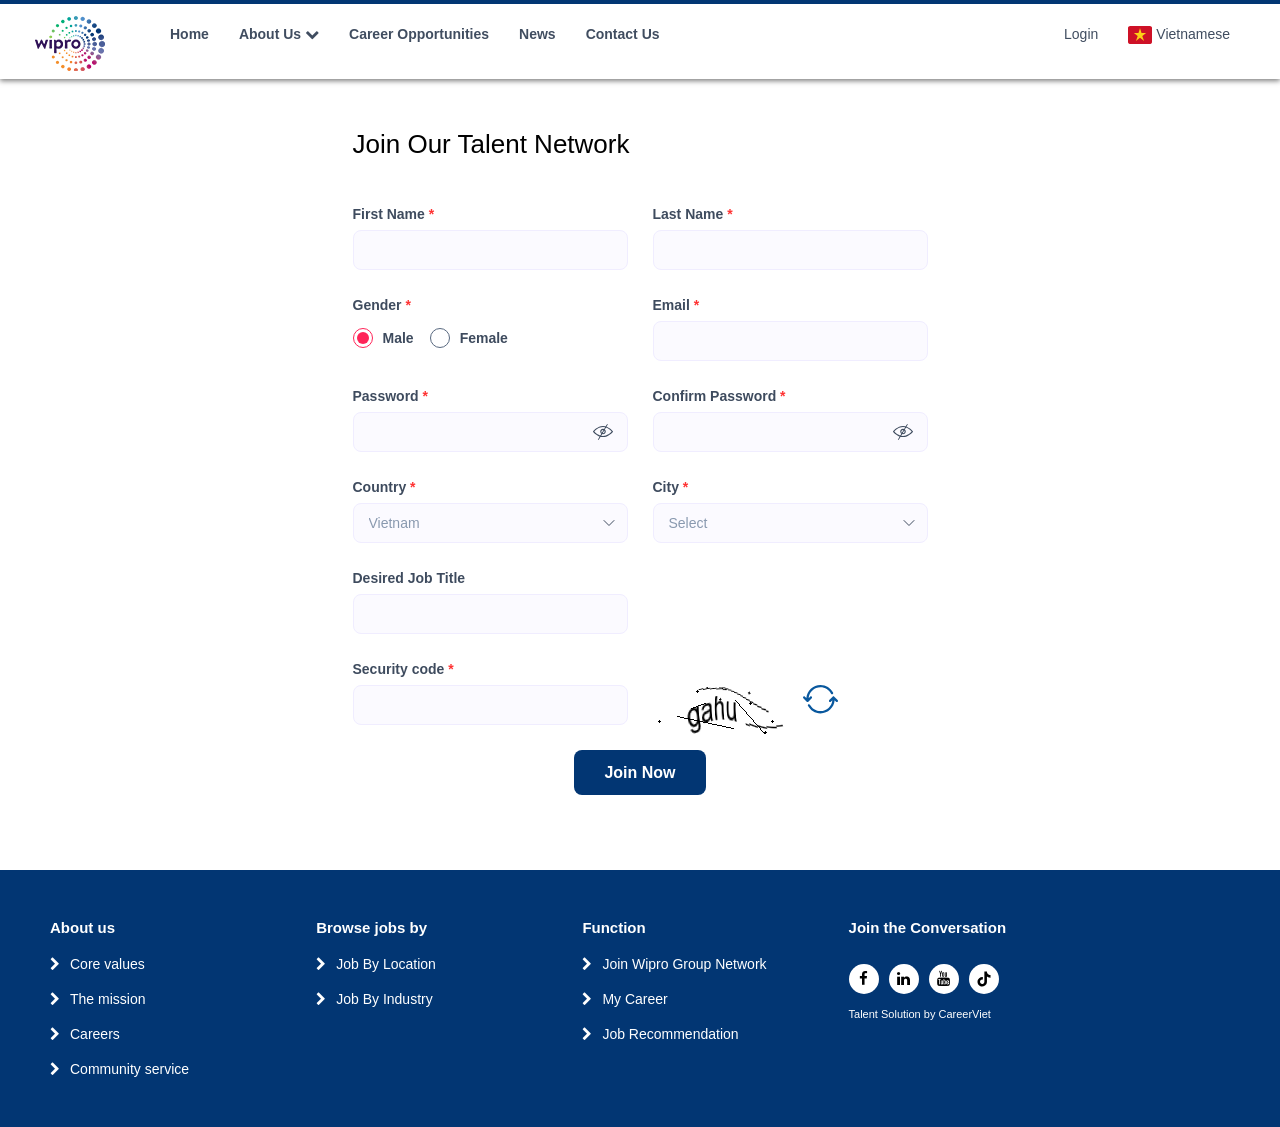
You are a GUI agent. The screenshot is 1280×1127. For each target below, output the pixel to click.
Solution (902, 1014)
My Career (634, 999)
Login (1081, 34)
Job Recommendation (670, 1034)
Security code (403, 669)
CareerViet (964, 1014)
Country (384, 487)
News (537, 34)
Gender (382, 305)
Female (469, 338)
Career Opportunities (419, 34)
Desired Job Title (409, 578)
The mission (107, 999)
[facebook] (864, 979)
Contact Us (623, 34)
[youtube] (944, 979)
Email (676, 305)
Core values (107, 964)
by (931, 1014)
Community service (129, 1069)
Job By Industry (384, 999)
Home (189, 34)
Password (390, 396)
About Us (279, 34)
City (671, 487)
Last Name (693, 214)
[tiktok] (984, 979)
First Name (394, 214)
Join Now (639, 772)
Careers (95, 1034)
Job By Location (386, 964)
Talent (865, 1014)
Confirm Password (719, 396)
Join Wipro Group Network (684, 964)
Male (383, 338)
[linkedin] (904, 979)
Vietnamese (1179, 35)
